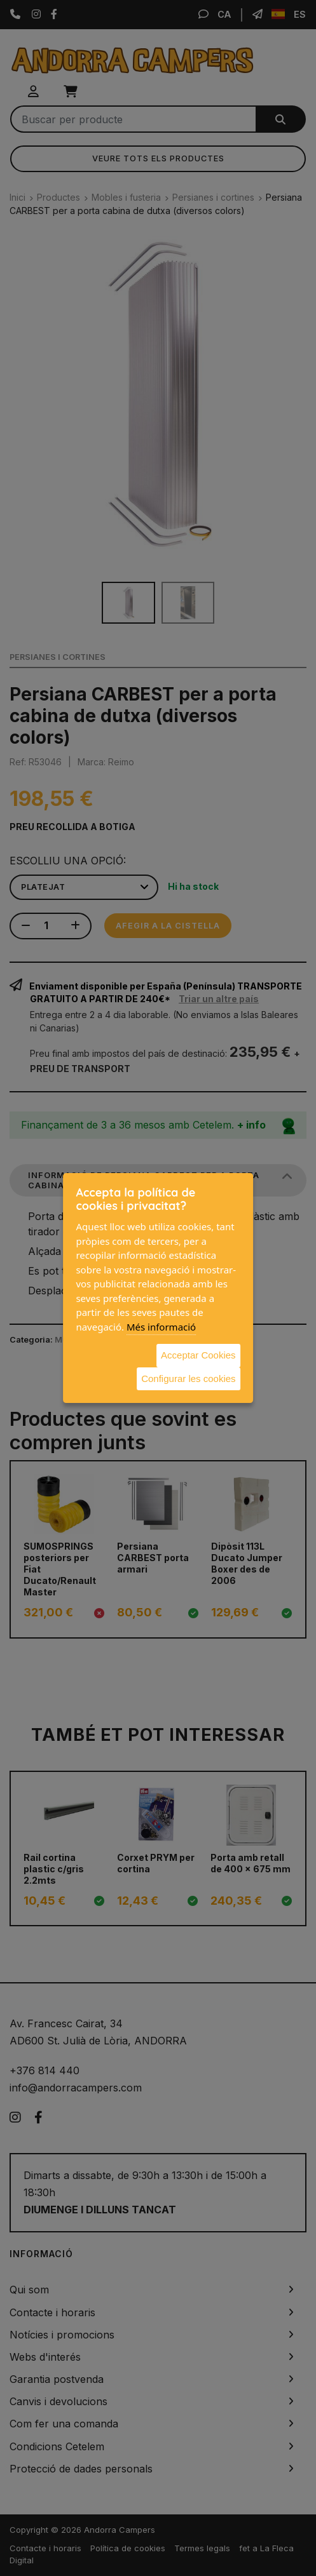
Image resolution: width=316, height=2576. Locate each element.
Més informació (161, 1326)
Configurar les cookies (188, 1378)
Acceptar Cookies (198, 1355)
